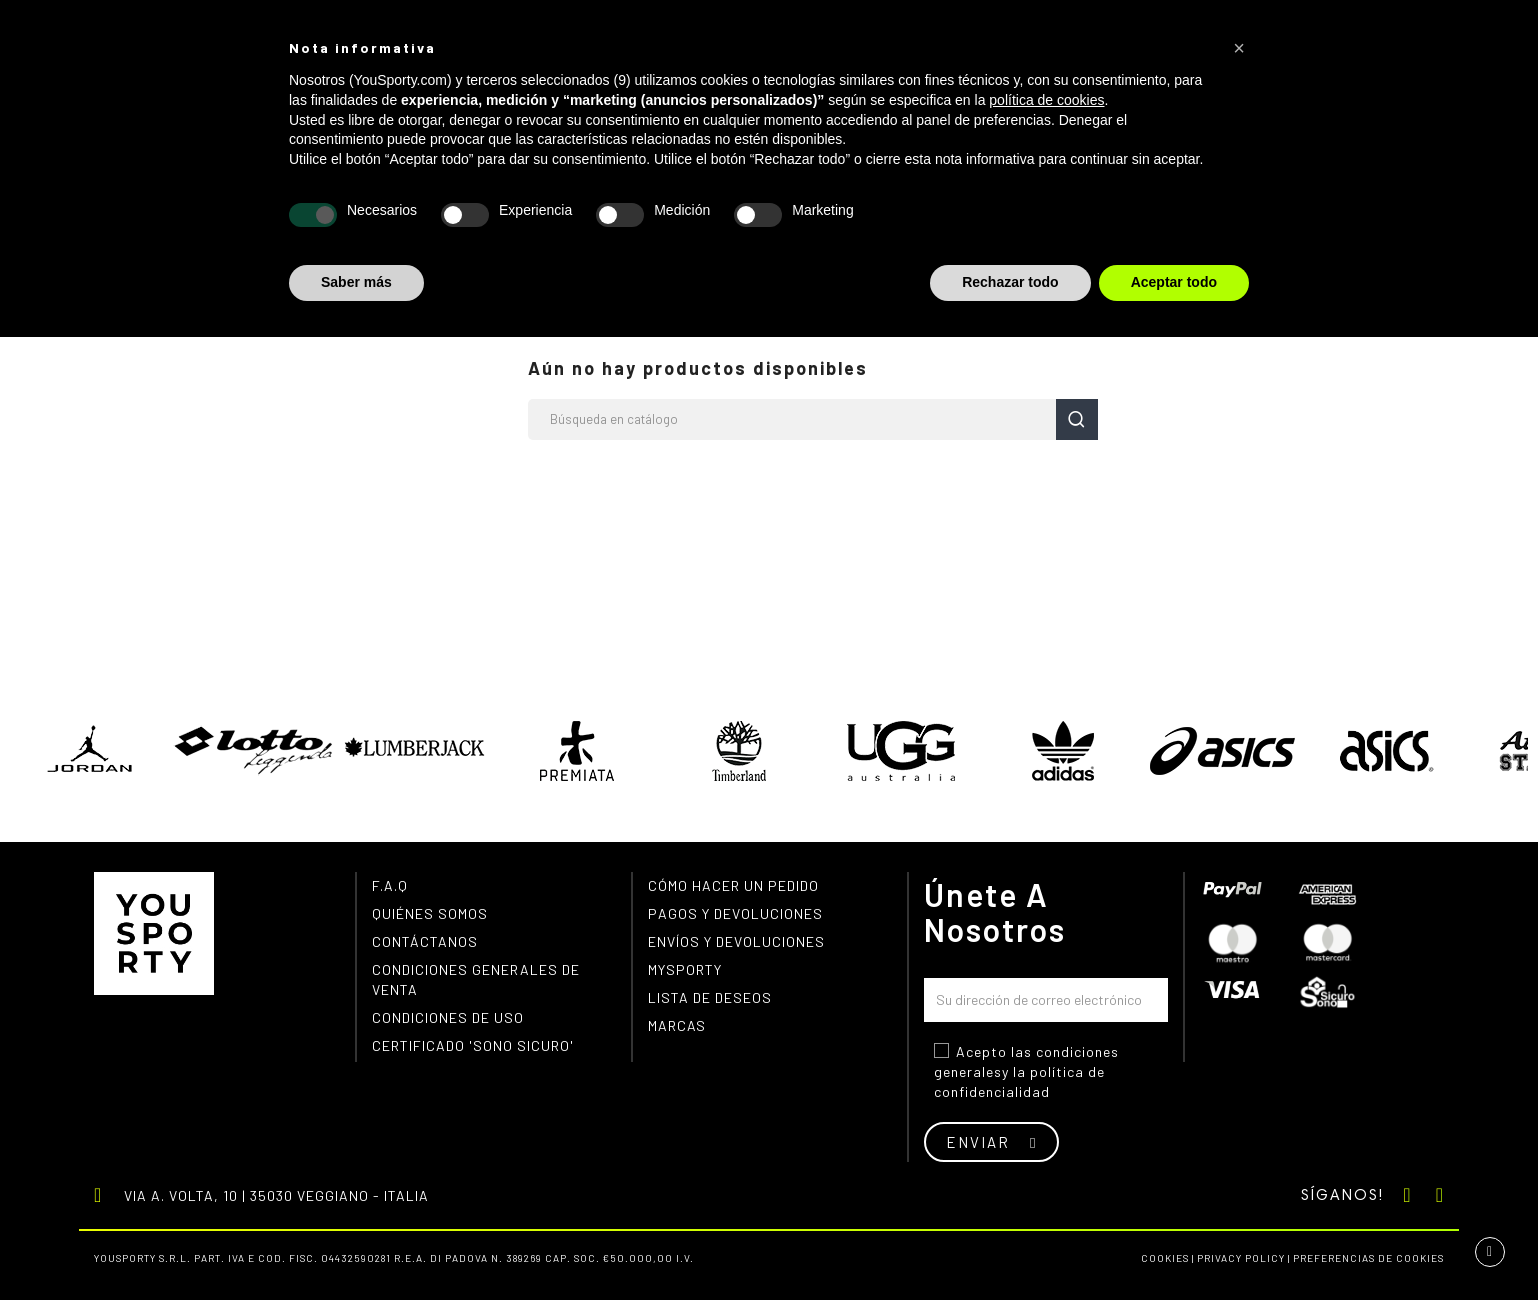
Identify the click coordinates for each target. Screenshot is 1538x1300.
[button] (1239, 48)
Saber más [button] (356, 282)
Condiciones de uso (448, 1017)
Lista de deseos (710, 997)
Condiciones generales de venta (476, 979)
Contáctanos (425, 941)
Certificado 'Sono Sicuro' (473, 1045)
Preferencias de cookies (1368, 1258)
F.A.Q (390, 885)
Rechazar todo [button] (1010, 282)
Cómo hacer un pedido (733, 885)
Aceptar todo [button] (1174, 282)
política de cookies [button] (1046, 100)
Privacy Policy (1241, 1258)
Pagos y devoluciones (735, 913)
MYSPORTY (685, 969)
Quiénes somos (430, 913)
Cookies (1165, 1258)
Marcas (677, 1025)
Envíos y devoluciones (736, 941)
